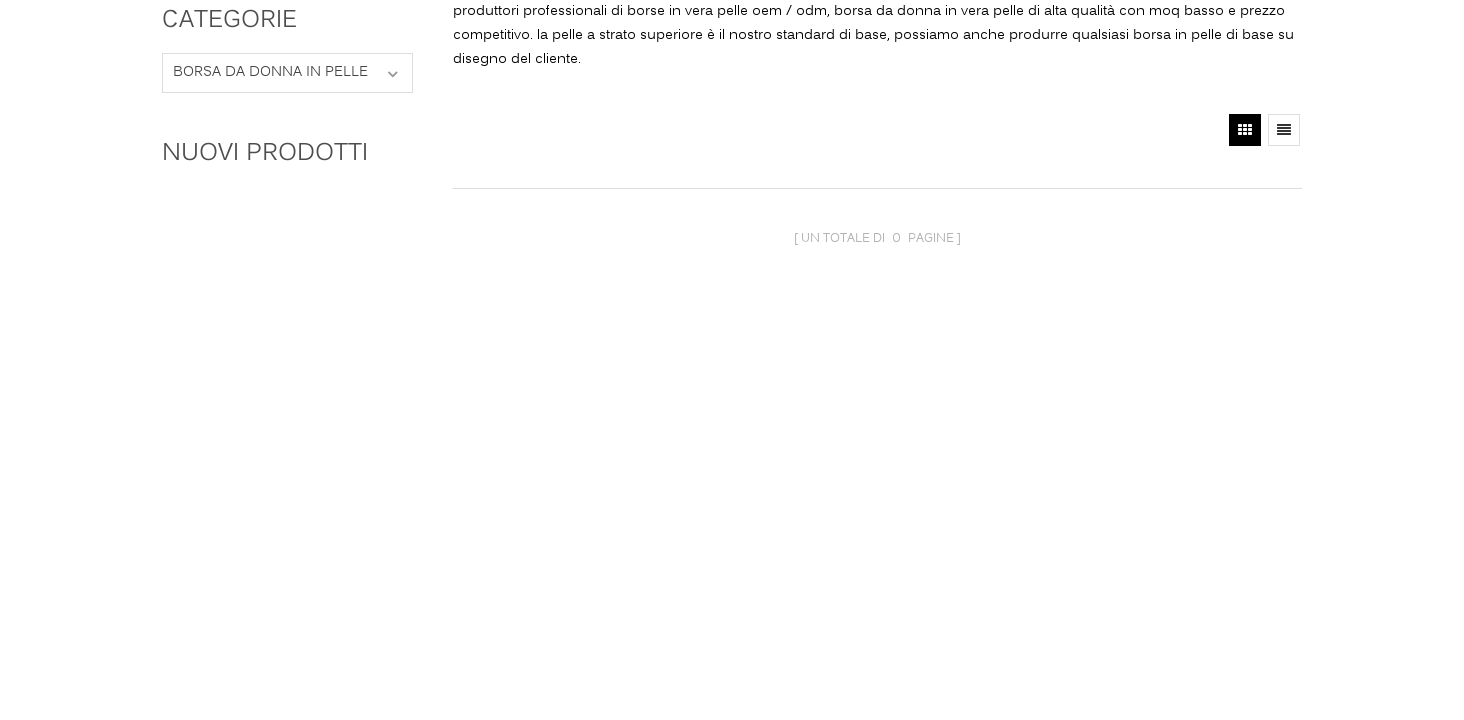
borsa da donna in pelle (270, 72)
